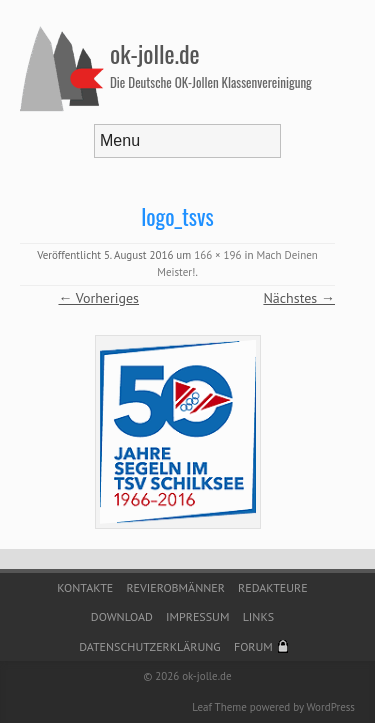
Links (258, 616)
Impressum (197, 616)
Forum (253, 646)
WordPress (330, 707)
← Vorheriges (98, 298)
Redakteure (273, 587)
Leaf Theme (219, 707)
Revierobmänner (175, 587)
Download (122, 616)
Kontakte (85, 587)
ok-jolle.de (155, 53)
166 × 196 (217, 255)
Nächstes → (299, 298)
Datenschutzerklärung (150, 646)
